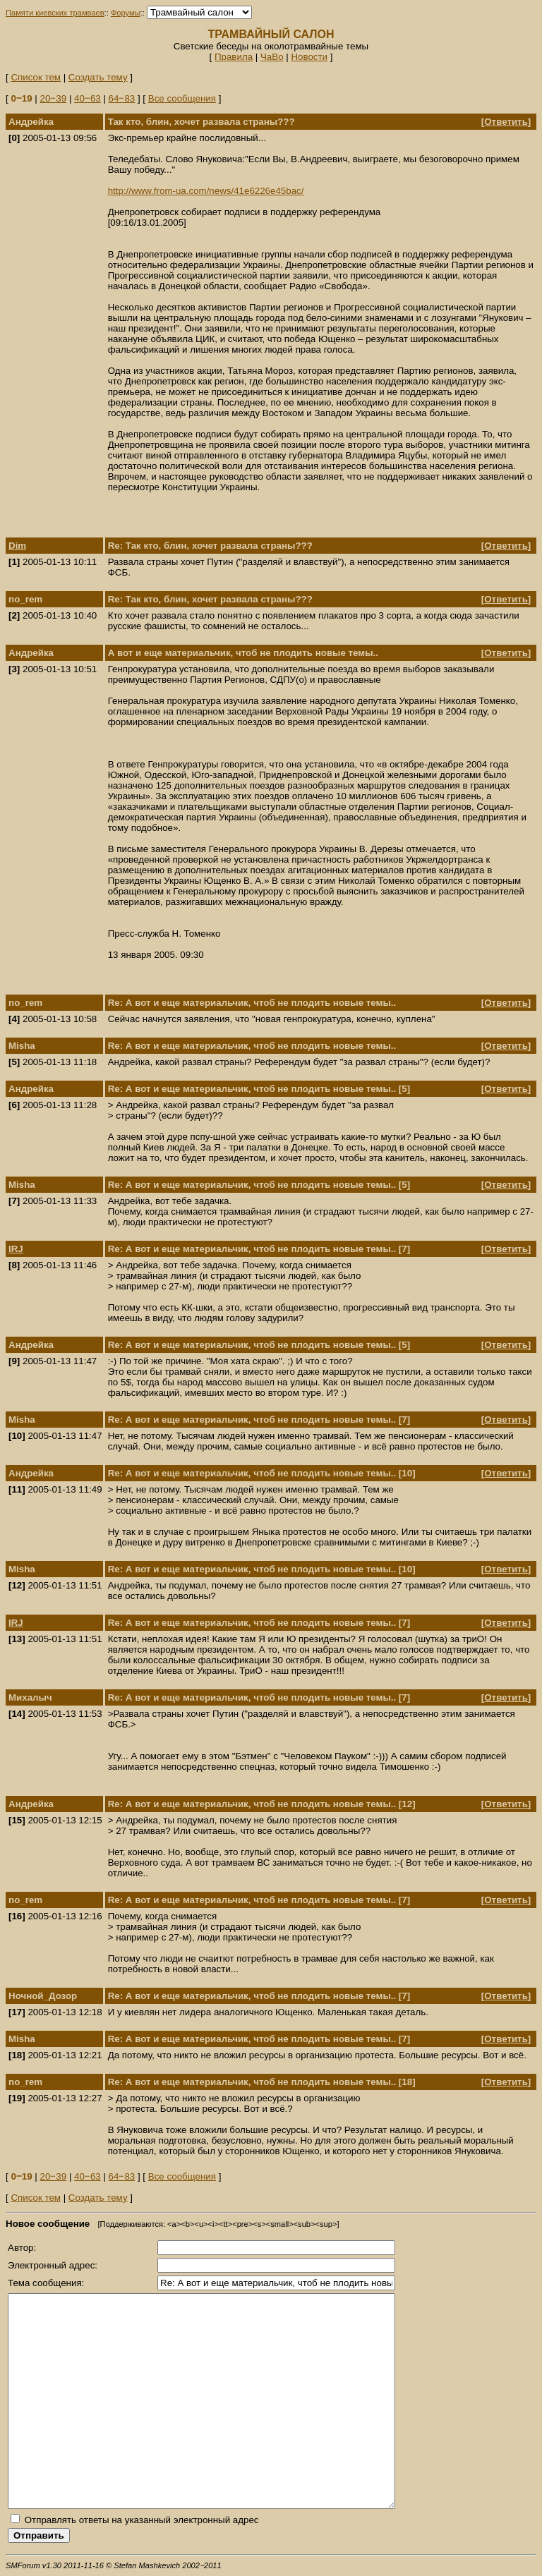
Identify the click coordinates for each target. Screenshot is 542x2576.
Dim (17, 545)
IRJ (15, 1249)
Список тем (36, 77)
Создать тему (98, 77)
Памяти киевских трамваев (55, 12)
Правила (234, 56)
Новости (309, 56)
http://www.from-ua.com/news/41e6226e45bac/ (206, 191)
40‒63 (87, 98)
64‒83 (122, 98)
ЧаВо (272, 56)
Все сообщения (182, 98)
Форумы (125, 12)
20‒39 (53, 98)
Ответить (506, 121)
